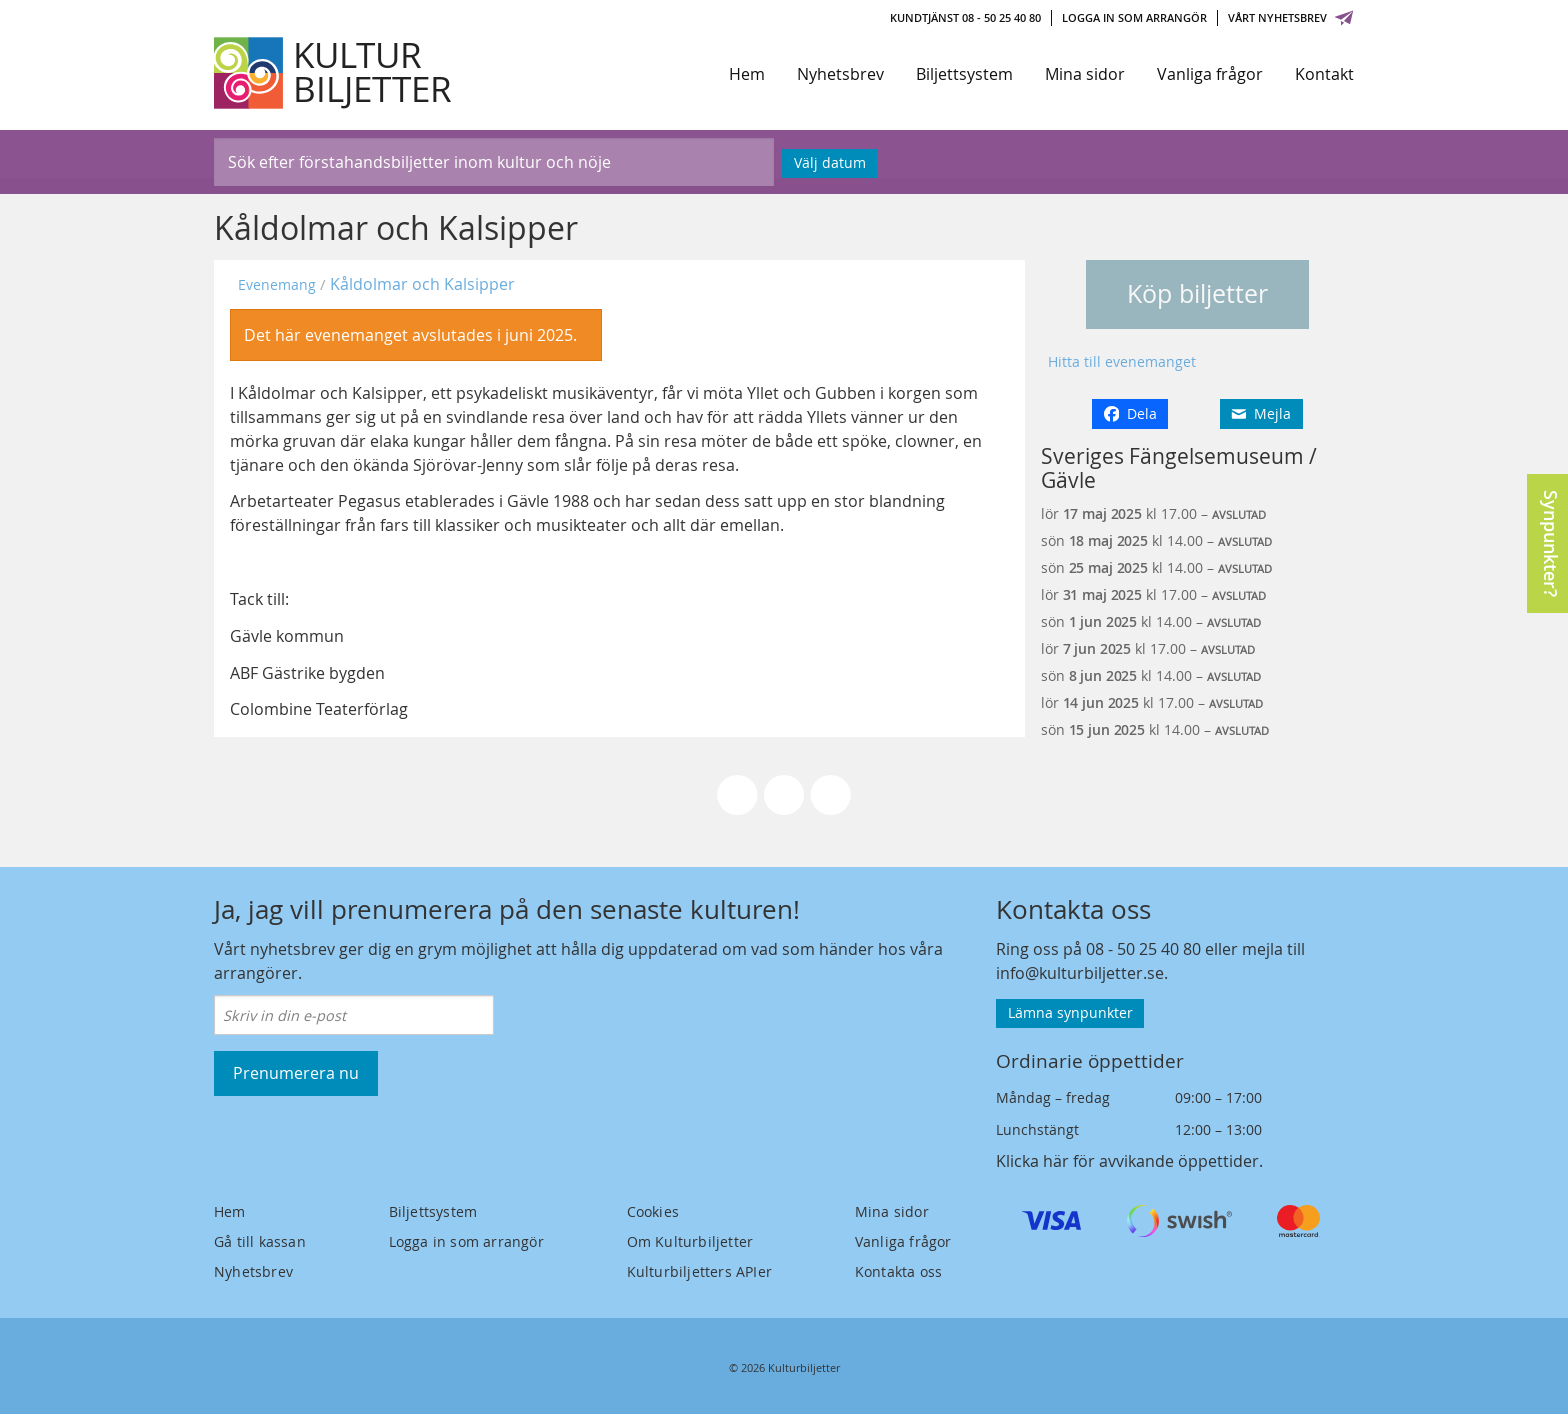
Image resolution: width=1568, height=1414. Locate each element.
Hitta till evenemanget (1122, 361)
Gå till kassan (260, 1241)
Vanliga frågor (1210, 74)
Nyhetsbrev (840, 74)
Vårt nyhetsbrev (1291, 17)
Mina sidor (1085, 74)
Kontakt (1324, 74)
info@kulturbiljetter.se (1080, 973)
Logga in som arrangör (1134, 17)
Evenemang (277, 284)
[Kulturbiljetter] (334, 73)
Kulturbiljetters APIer (699, 1271)
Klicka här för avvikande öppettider (1127, 1161)
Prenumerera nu (296, 1073)
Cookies (653, 1211)
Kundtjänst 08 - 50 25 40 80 (965, 17)
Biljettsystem (964, 74)
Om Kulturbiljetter (690, 1241)
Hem (747, 74)
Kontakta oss (898, 1271)
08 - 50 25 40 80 (1143, 949)
